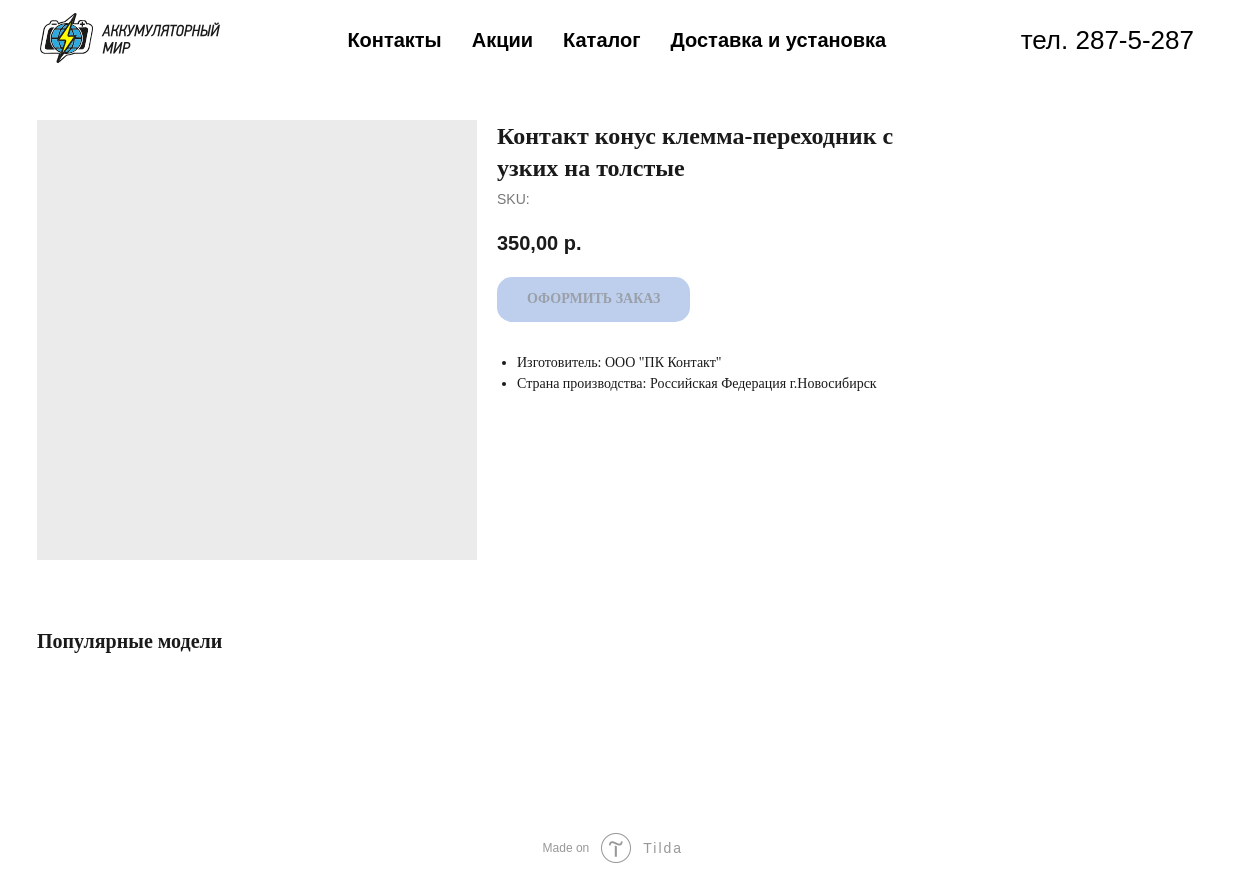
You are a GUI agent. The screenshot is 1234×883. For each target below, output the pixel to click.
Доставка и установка (779, 40)
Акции (502, 40)
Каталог (601, 40)
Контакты (394, 40)
